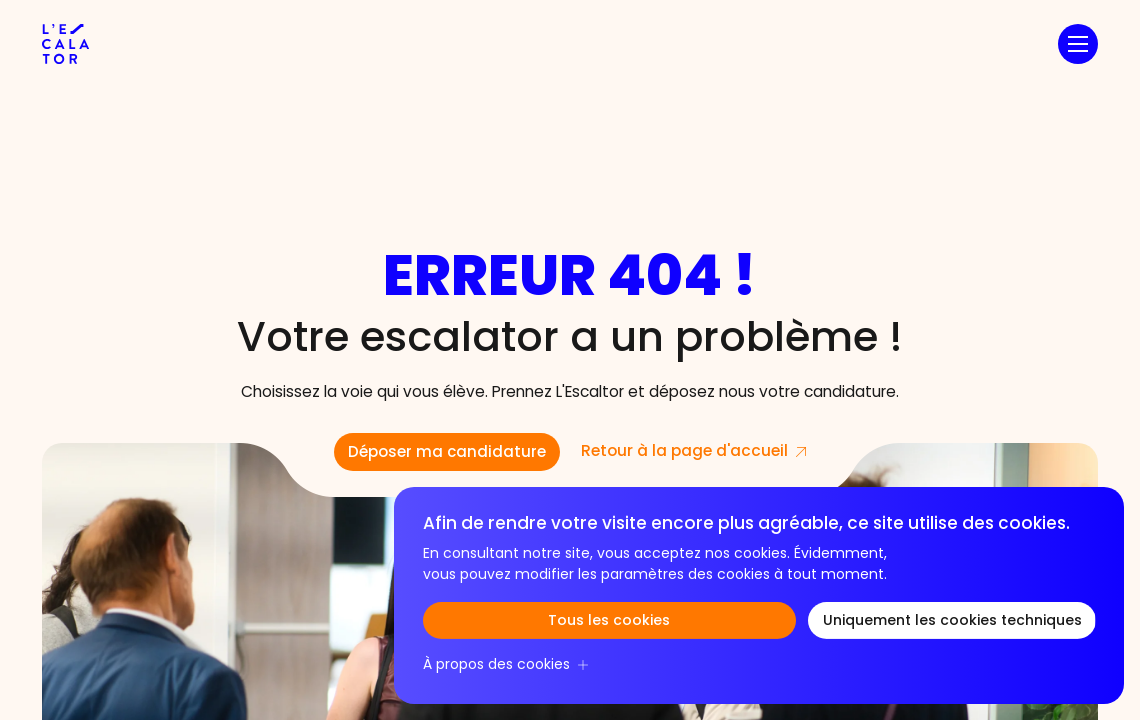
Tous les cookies (609, 621)
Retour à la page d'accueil (684, 452)
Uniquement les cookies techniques (952, 621)
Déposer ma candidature (447, 453)
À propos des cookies (496, 665)
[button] (1078, 44)
